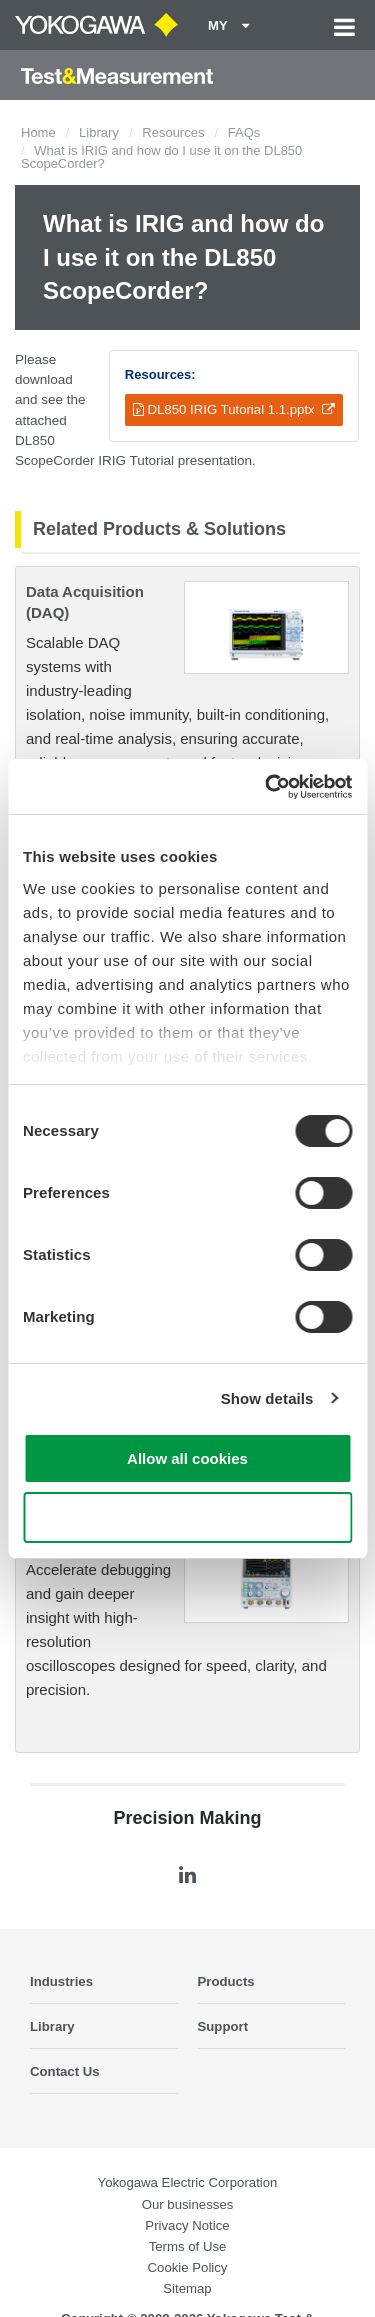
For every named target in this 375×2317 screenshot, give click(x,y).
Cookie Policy (188, 2267)
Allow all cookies (187, 1458)
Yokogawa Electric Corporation (188, 2182)
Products (226, 1981)
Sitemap (187, 2288)
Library (99, 132)
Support (223, 2026)
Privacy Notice (187, 2225)
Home (38, 132)
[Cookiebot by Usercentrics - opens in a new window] (267, 787)
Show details (267, 1398)
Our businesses (188, 2204)
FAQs (244, 132)
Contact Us (65, 2071)
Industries (61, 1981)
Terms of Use (188, 2246)
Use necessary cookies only (187, 1517)
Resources (173, 132)
